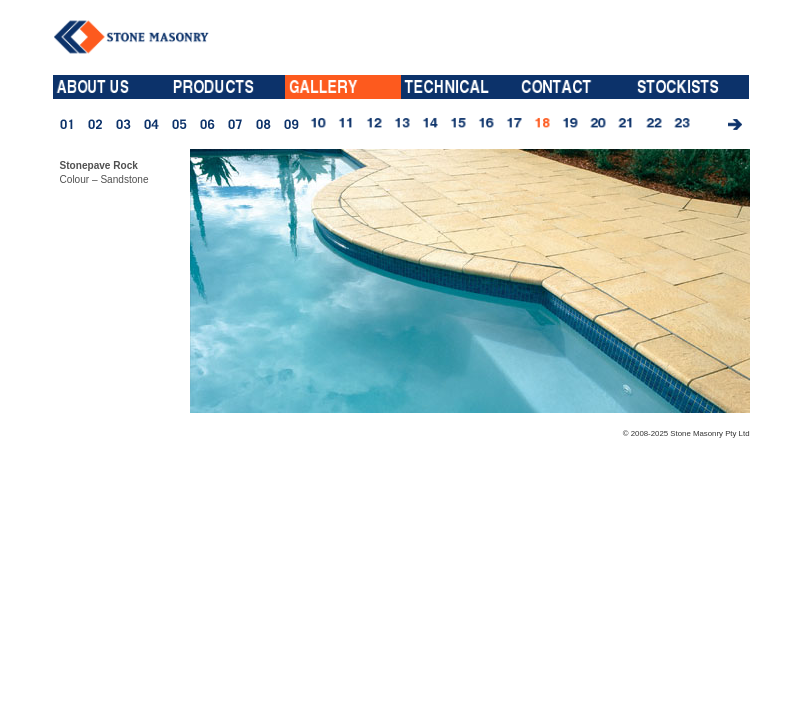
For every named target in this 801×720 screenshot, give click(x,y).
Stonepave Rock (99, 165)
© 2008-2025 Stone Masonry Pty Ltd (686, 433)
